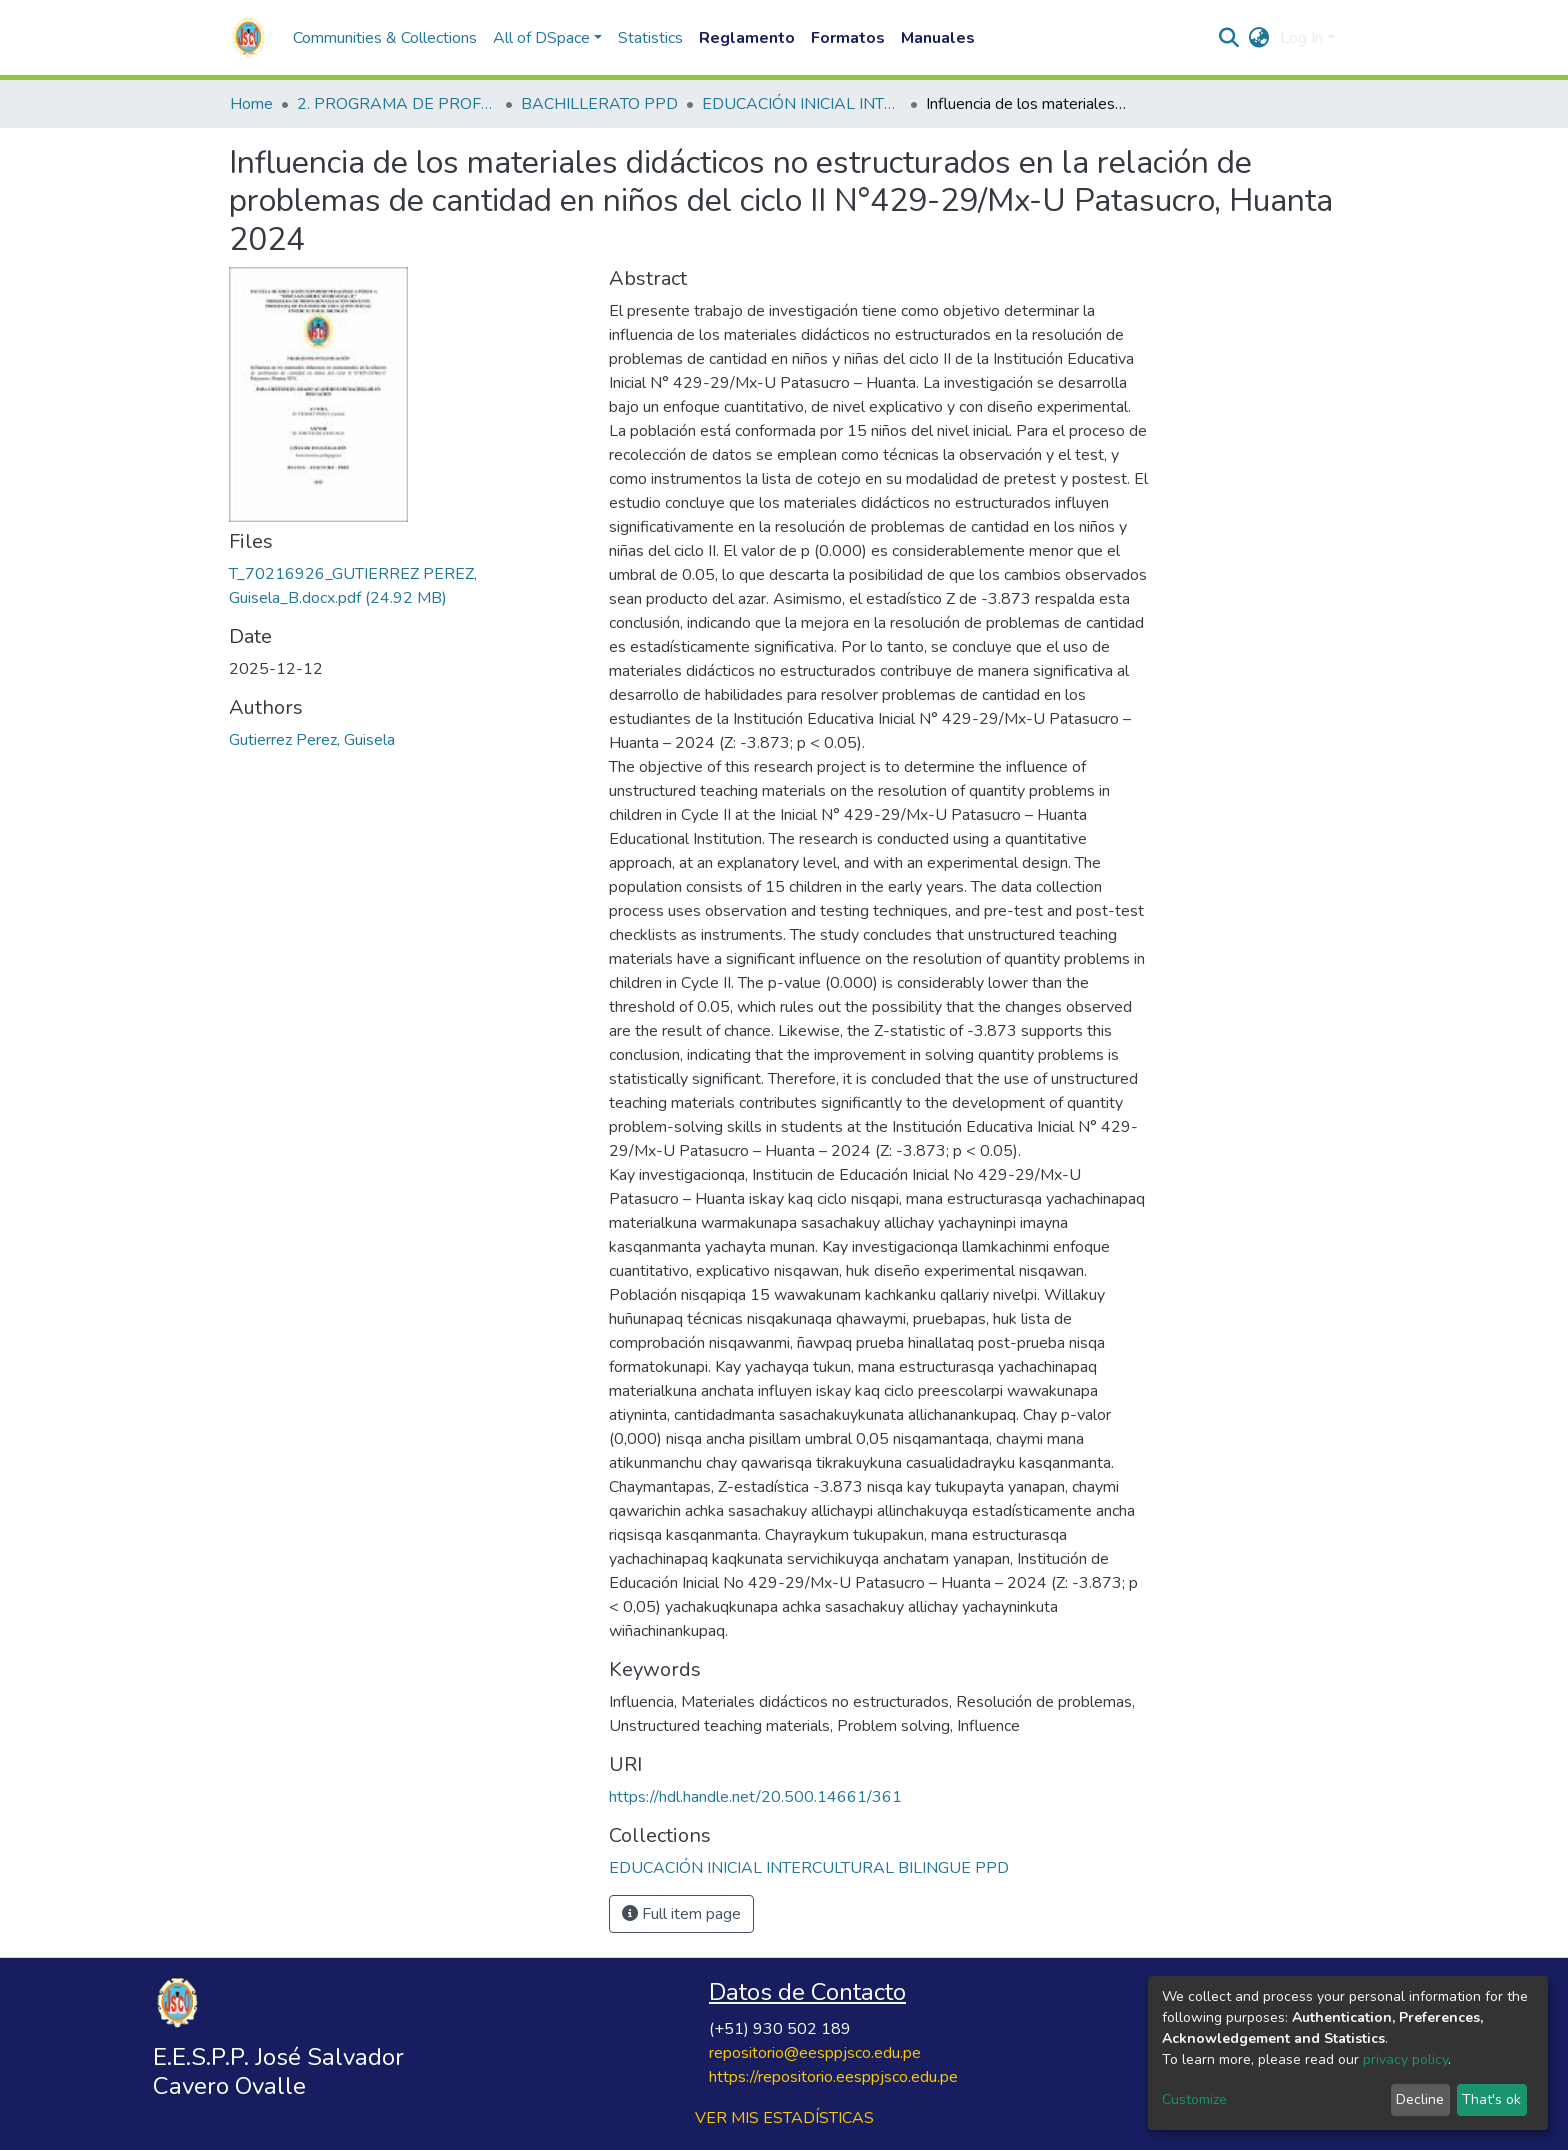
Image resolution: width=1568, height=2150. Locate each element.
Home (251, 104)
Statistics (650, 38)
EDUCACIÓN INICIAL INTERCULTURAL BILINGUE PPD (802, 104)
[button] (1259, 38)
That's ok (1491, 2099)
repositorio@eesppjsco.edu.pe (815, 2053)
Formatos (848, 38)
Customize (1194, 2099)
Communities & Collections (385, 38)
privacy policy (1405, 2059)
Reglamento (747, 38)
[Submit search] (1229, 38)
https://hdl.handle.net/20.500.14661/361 (755, 1797)
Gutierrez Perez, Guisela (312, 740)
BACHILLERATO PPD (599, 104)
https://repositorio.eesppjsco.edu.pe (833, 2077)
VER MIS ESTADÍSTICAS (784, 2118)
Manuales (938, 38)
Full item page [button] (681, 1914)
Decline (1420, 2099)
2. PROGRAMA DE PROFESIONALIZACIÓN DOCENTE (397, 104)
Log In (1301, 38)
